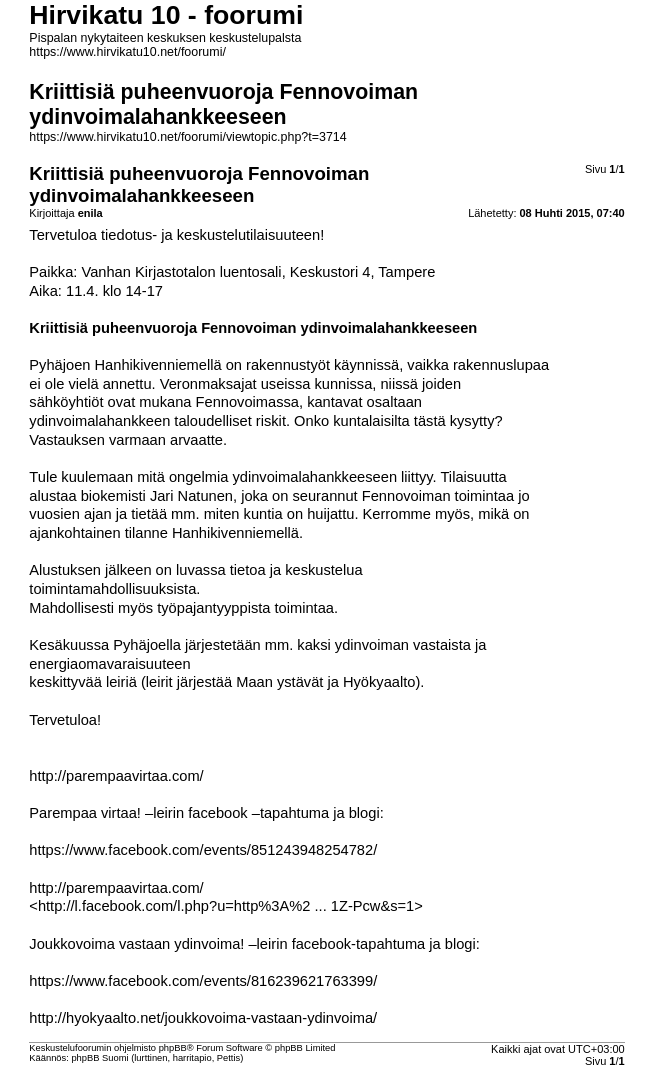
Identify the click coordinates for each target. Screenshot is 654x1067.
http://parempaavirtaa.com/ (116, 776)
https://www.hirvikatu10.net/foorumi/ (127, 52)
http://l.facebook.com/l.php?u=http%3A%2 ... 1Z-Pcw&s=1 (226, 906)
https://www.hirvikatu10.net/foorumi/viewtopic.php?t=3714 (187, 137)
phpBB (173, 1048)
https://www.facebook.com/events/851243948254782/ (203, 850)
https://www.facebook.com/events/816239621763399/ (203, 981)
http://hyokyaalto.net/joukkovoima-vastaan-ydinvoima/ (203, 1018)
